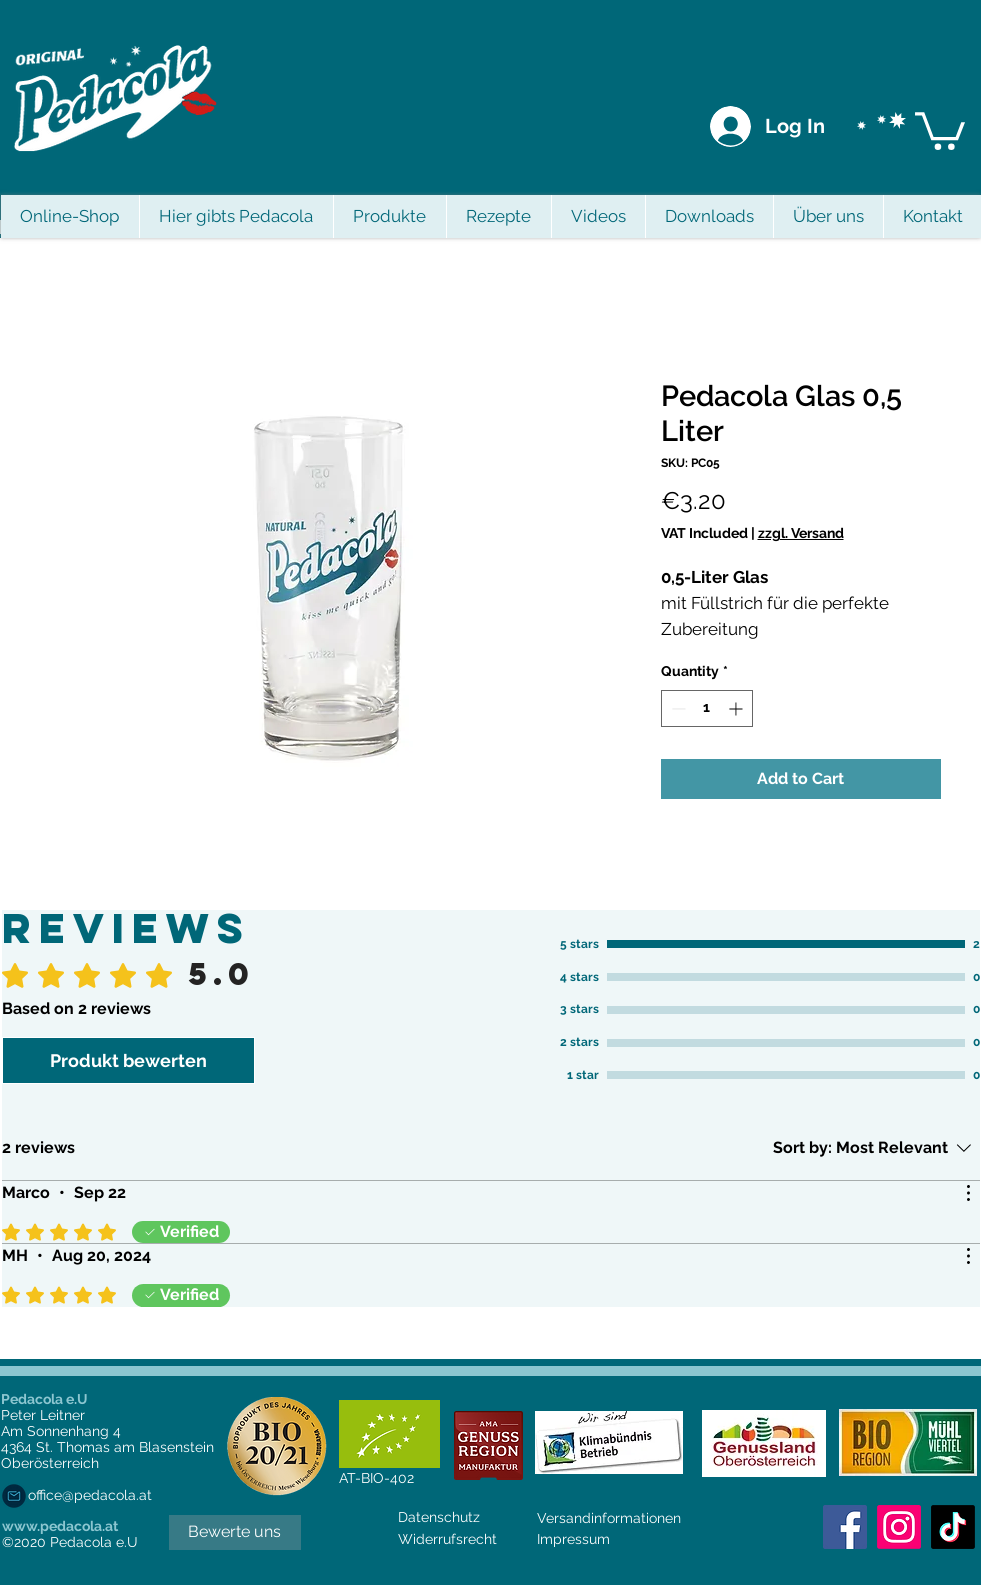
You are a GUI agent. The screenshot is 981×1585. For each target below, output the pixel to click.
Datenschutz (439, 1517)
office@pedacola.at (90, 1495)
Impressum (573, 1539)
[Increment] (737, 708)
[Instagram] (899, 1527)
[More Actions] (968, 1193)
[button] (940, 129)
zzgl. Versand (801, 533)
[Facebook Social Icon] (845, 1527)
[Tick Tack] (953, 1527)
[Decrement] (676, 708)
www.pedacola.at (60, 1526)
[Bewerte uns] (235, 1532)
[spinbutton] (707, 708)
